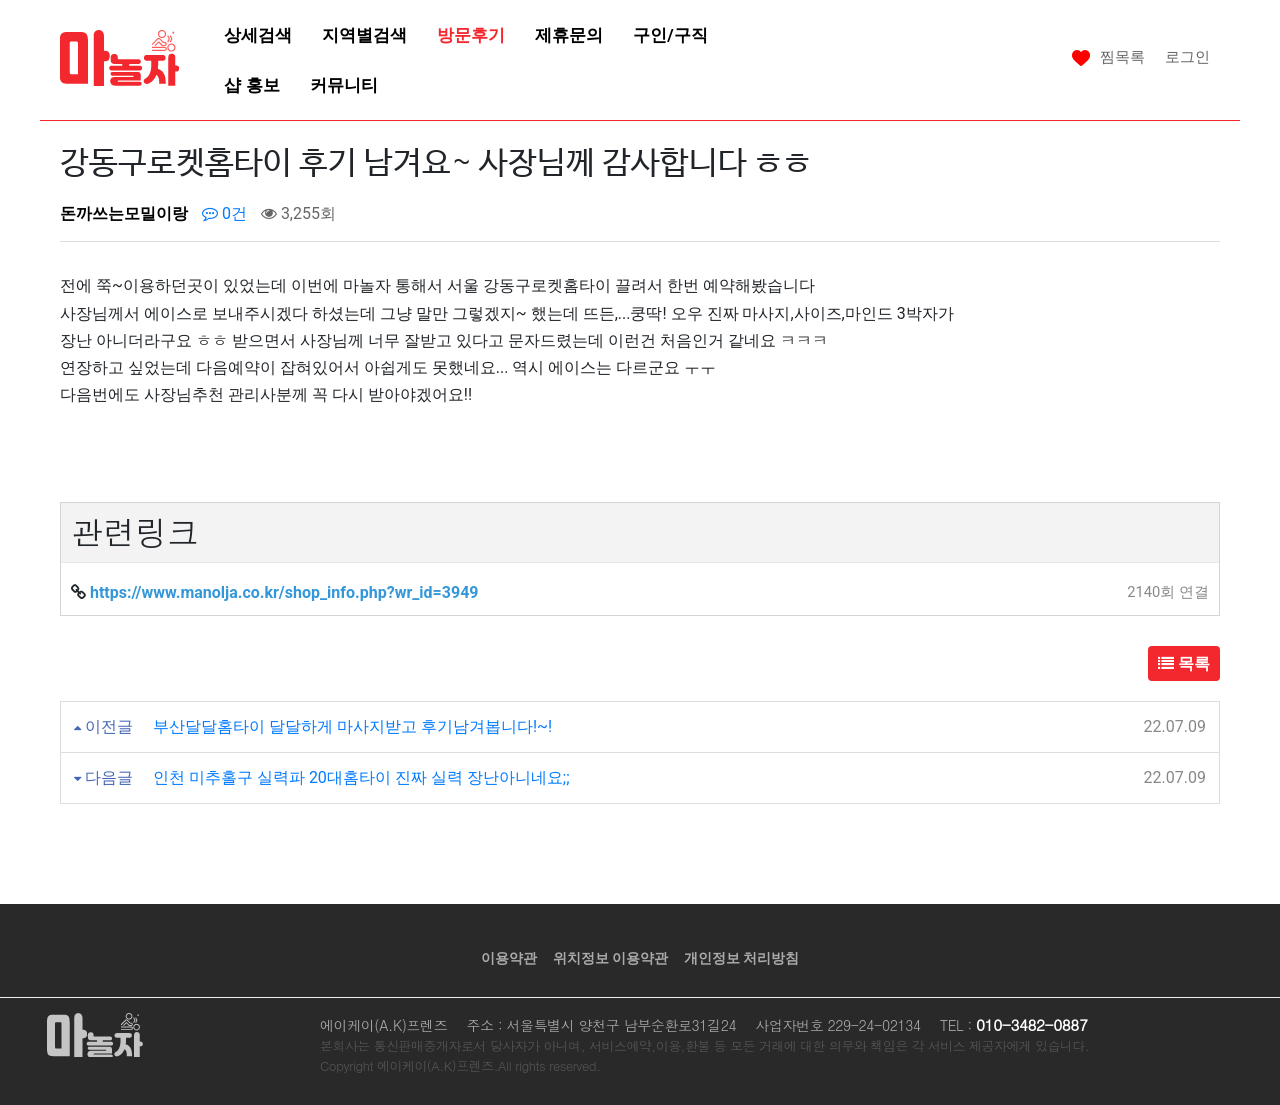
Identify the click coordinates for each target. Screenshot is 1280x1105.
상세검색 (258, 35)
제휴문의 (569, 35)
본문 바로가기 (0, 0)
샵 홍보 (251, 85)
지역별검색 (364, 35)
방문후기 (471, 35)
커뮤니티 (344, 85)
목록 (1184, 663)
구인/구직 (670, 35)
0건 (224, 213)
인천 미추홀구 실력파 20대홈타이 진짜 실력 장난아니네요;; (361, 777)
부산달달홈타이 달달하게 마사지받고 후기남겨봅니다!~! (352, 726)
